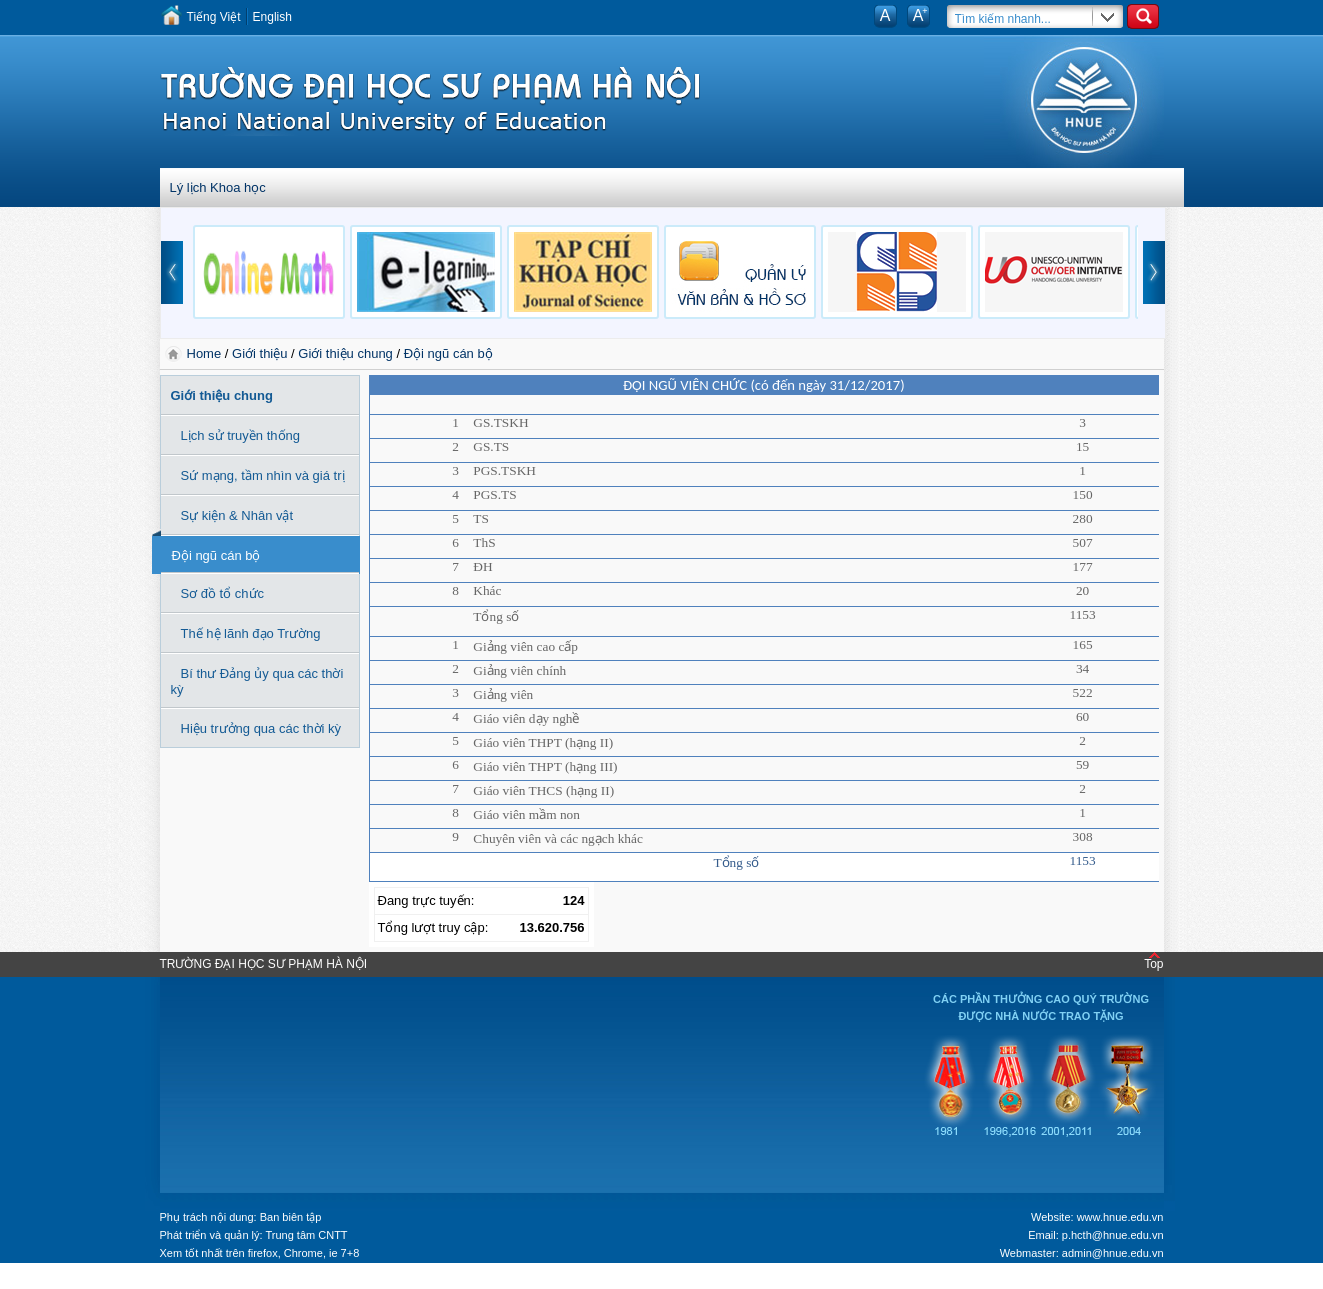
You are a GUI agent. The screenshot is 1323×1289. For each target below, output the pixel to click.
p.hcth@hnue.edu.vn (1113, 1235)
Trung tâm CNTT (306, 1235)
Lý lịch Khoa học (218, 187)
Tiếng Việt (214, 17)
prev (172, 272)
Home (206, 353)
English (272, 17)
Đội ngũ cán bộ (448, 353)
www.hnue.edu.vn (1120, 1217)
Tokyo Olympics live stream (72, 1282)
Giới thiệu (259, 353)
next (1154, 272)
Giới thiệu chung (345, 353)
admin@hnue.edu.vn (1113, 1253)
